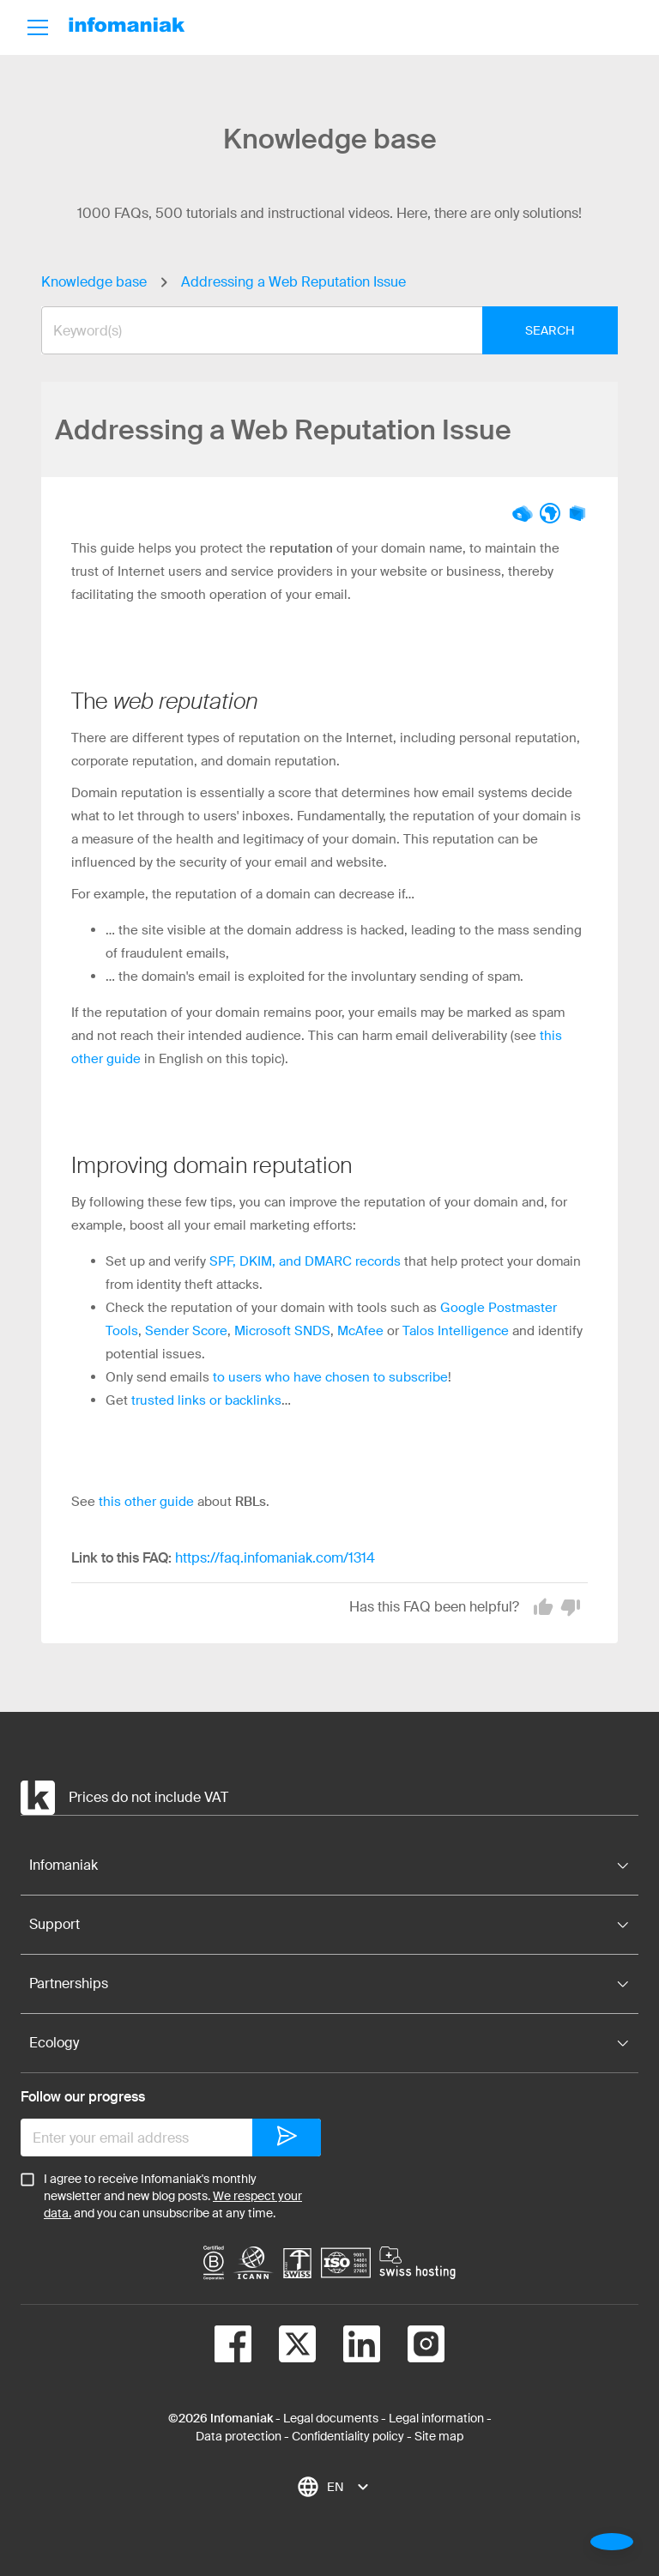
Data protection (238, 2436)
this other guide (146, 1501)
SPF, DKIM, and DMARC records (305, 1261)
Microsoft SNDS (282, 1330)
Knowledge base (94, 282)
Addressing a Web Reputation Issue (293, 282)
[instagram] (412, 2346)
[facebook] (233, 2346)
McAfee (360, 1330)
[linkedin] (348, 2346)
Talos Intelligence (455, 1330)
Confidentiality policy (348, 2436)
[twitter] (283, 2346)
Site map (438, 2436)
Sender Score (186, 1330)
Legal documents (330, 2418)
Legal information (436, 2418)
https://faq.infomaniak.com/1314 (275, 1558)
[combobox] (316, 330)
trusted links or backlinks (206, 1400)
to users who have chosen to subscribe (330, 1377)
